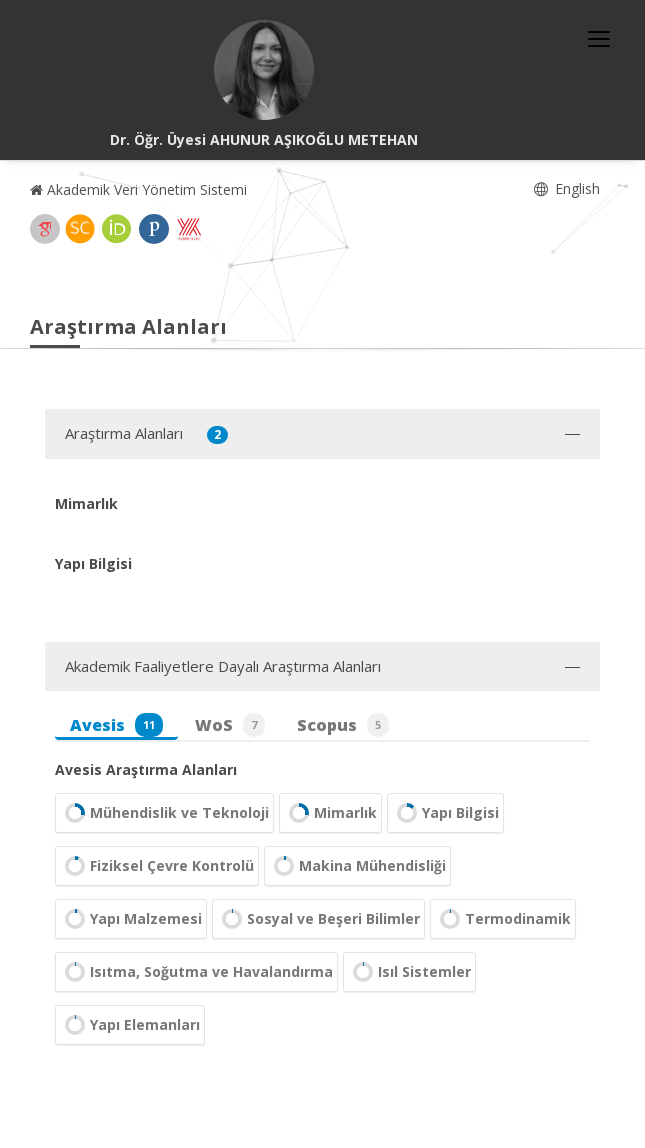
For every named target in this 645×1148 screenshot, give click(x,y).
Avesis (116, 725)
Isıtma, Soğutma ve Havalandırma (196, 972)
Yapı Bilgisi (445, 813)
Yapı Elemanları (130, 1025)
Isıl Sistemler (409, 972)
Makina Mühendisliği (357, 866)
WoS (230, 725)
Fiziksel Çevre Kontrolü (157, 866)
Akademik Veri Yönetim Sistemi (138, 189)
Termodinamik (503, 919)
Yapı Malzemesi (131, 919)
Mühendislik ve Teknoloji (164, 813)
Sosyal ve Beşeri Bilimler (318, 919)
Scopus (343, 725)
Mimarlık (330, 813)
